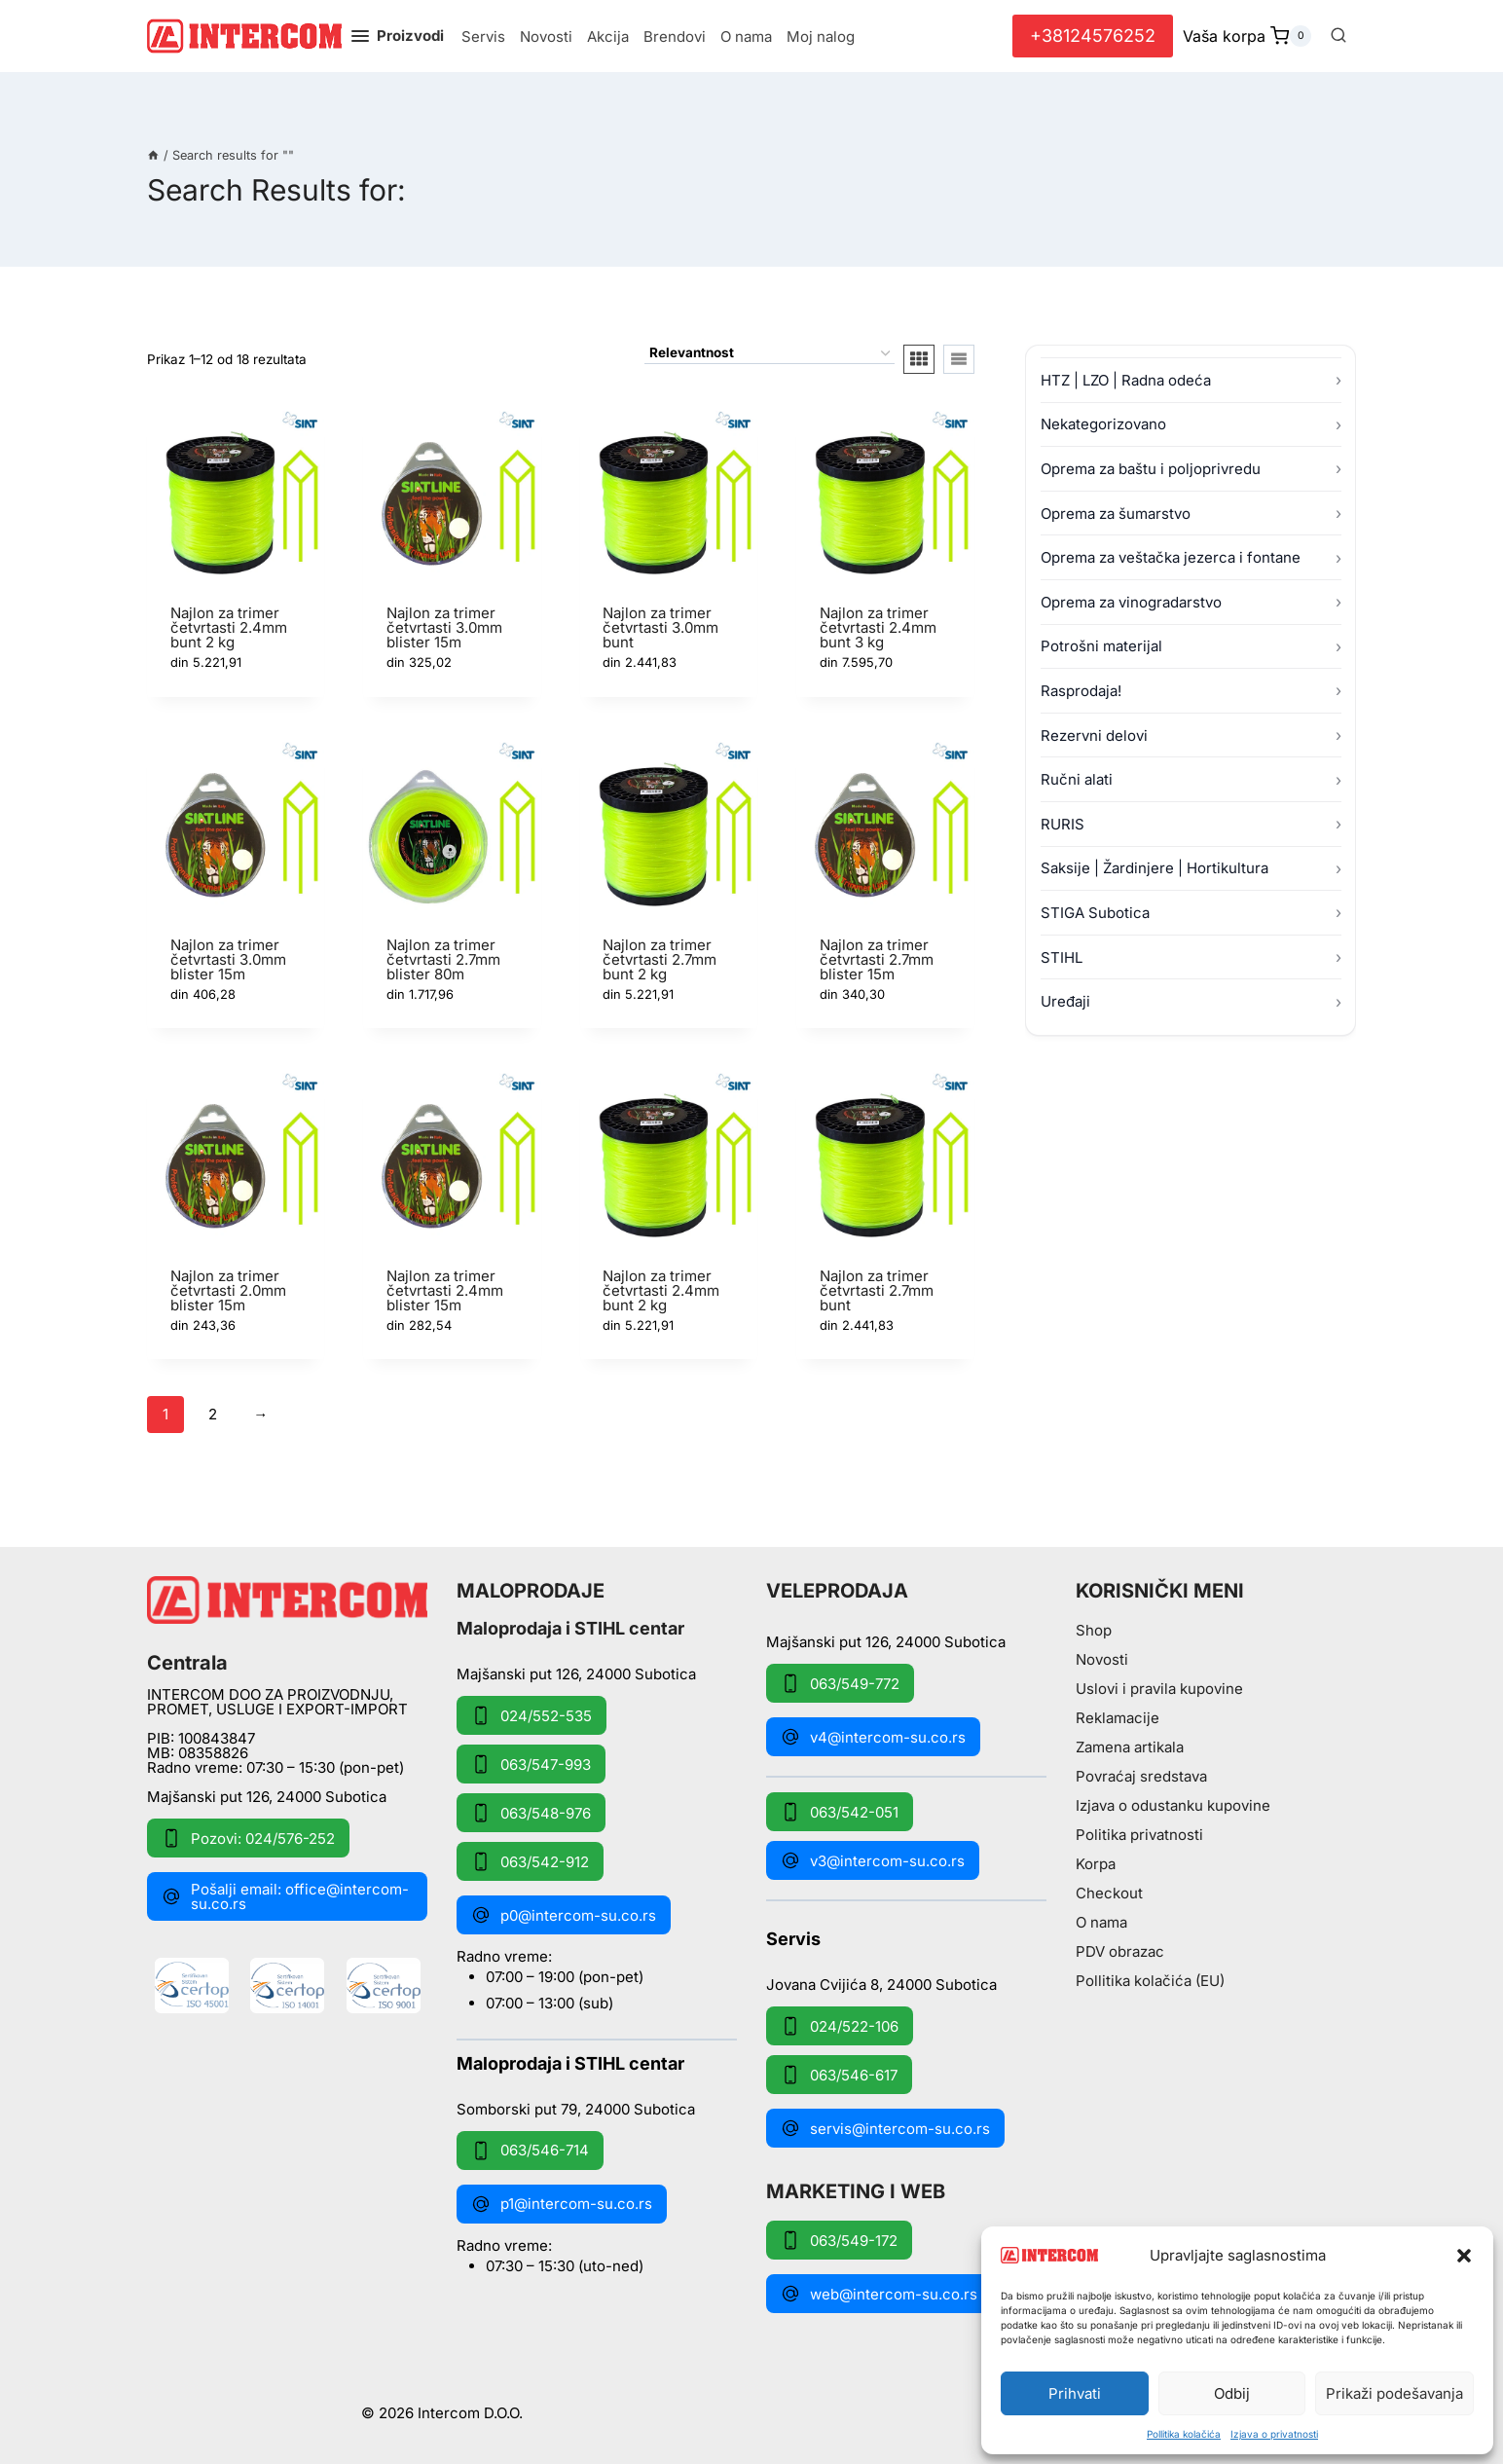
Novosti (546, 36)
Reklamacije (1117, 1718)
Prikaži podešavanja (1394, 2393)
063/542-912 (530, 1861)
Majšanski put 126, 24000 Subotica (266, 1796)
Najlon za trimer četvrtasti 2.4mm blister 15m (444, 1290)
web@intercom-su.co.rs (879, 2293)
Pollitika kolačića (1184, 2434)
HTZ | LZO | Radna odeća (1126, 380)
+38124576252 (1092, 35)
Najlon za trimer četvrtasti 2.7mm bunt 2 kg (659, 959)
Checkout (1109, 1893)
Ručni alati (1077, 779)
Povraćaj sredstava (1141, 1776)
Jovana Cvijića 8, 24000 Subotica (881, 1983)
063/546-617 (839, 2074)
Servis (483, 36)
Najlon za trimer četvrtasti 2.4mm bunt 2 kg (228, 627)
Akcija (608, 36)
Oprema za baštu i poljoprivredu (1151, 469)
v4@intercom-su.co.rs (873, 1737)
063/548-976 (531, 1812)
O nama (746, 36)
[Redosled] (769, 354)
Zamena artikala (1130, 1747)
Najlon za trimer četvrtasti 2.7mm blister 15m (877, 959)
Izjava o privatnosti (1274, 2434)
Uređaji (1065, 1001)
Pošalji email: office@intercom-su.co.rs (285, 1896)
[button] (1464, 2255)
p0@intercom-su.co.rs (563, 1915)
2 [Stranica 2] (212, 1414)
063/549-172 (839, 2240)
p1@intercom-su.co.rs (561, 2204)
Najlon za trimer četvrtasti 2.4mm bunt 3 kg (878, 627)
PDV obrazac (1120, 1951)
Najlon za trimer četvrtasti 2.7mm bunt (877, 1290)
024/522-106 (839, 2026)
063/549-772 (840, 1683)
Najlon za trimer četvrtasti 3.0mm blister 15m (444, 627)
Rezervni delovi (1094, 735)
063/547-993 (531, 1764)
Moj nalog (821, 36)
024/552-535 (531, 1715)
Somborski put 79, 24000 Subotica (576, 2108)
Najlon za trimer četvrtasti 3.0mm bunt (660, 627)
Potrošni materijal (1101, 646)
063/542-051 (839, 1811)
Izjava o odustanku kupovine (1173, 1805)
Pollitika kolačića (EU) (1150, 1980)
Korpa (1096, 1864)
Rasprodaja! (1081, 690)
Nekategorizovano (1103, 424)
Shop (1094, 1630)
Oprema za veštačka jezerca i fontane (1171, 557)
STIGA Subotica (1095, 912)
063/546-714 (530, 2150)
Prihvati (1074, 2393)
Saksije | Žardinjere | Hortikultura (1154, 868)
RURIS (1062, 824)
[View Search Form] (1338, 36)
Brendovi (674, 36)
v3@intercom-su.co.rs (873, 1860)
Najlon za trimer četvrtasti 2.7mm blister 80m (443, 959)
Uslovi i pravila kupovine (1159, 1688)
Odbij (1232, 2393)
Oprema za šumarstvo (1116, 513)
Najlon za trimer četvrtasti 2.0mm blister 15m (228, 1290)
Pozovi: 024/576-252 (248, 1838)
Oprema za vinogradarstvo (1131, 602)
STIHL (1061, 957)
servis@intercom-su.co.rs (885, 2128)
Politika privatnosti (1139, 1834)
